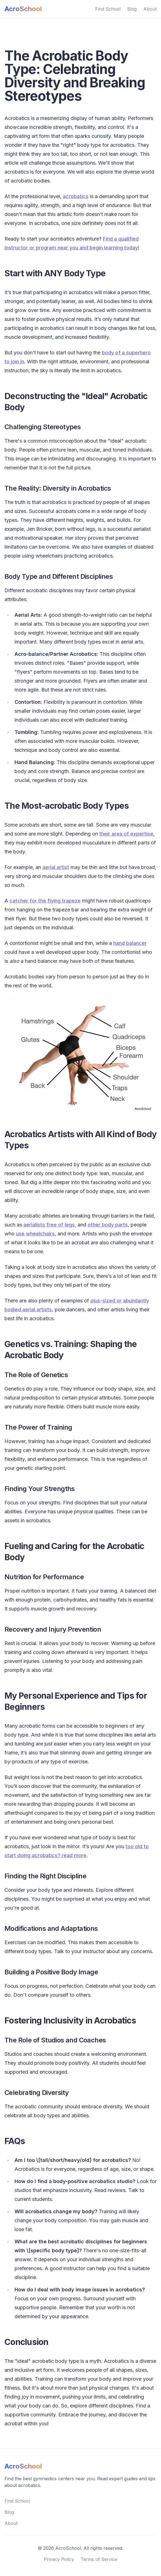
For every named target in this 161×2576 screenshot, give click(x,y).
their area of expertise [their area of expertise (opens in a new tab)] (126, 834)
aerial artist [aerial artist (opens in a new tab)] (55, 867)
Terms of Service (99, 2559)
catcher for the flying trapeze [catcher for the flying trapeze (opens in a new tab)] (45, 901)
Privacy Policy (59, 2559)
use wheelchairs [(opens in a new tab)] (35, 1234)
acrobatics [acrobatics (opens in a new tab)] (75, 196)
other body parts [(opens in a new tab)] (108, 1225)
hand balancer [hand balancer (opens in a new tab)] (130, 943)
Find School (108, 9)
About (150, 9)
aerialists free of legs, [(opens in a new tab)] (49, 1225)
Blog (132, 9)
